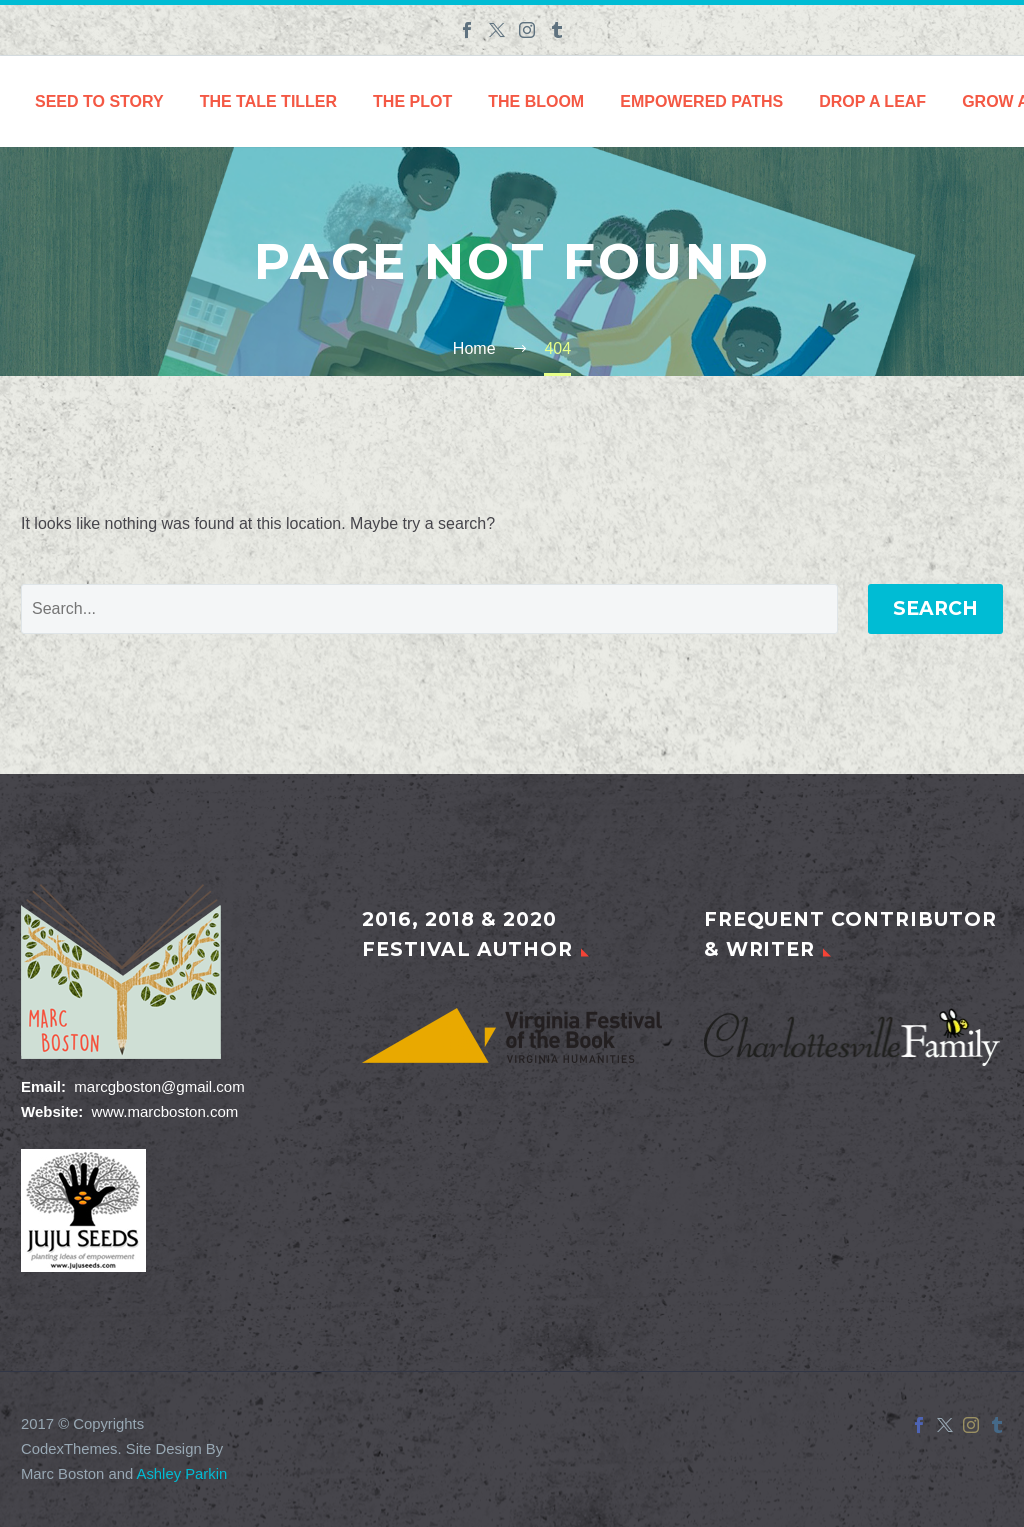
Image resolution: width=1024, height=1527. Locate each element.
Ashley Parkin (182, 1474)
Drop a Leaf (872, 101)
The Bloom (536, 101)
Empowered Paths (701, 101)
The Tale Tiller (268, 101)
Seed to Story (99, 101)
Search (935, 608)
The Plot (412, 101)
